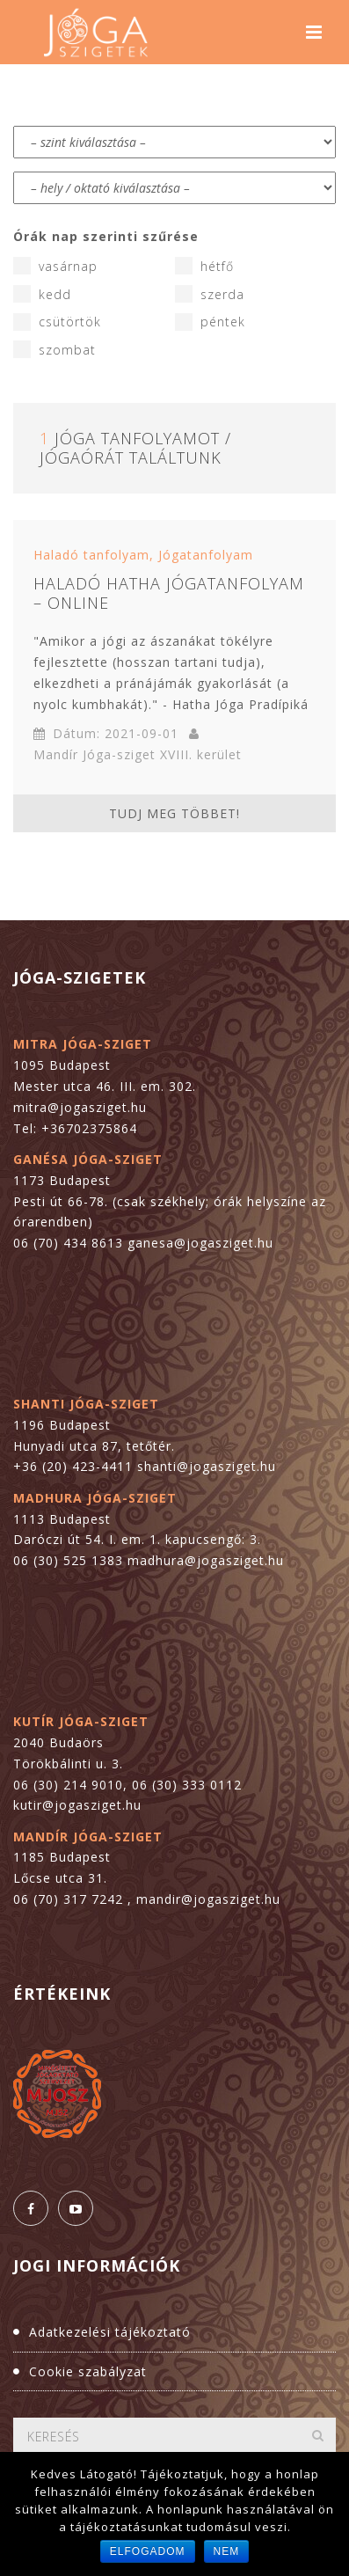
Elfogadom (147, 2551)
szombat (54, 349)
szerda (209, 294)
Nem (227, 2551)
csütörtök (57, 322)
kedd (42, 294)
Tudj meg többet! (174, 813)
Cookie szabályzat (88, 2371)
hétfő (204, 265)
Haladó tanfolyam (91, 554)
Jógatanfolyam (205, 554)
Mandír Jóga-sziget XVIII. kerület (137, 754)
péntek (210, 322)
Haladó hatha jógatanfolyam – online (168, 593)
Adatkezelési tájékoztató (110, 2332)
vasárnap (55, 265)
